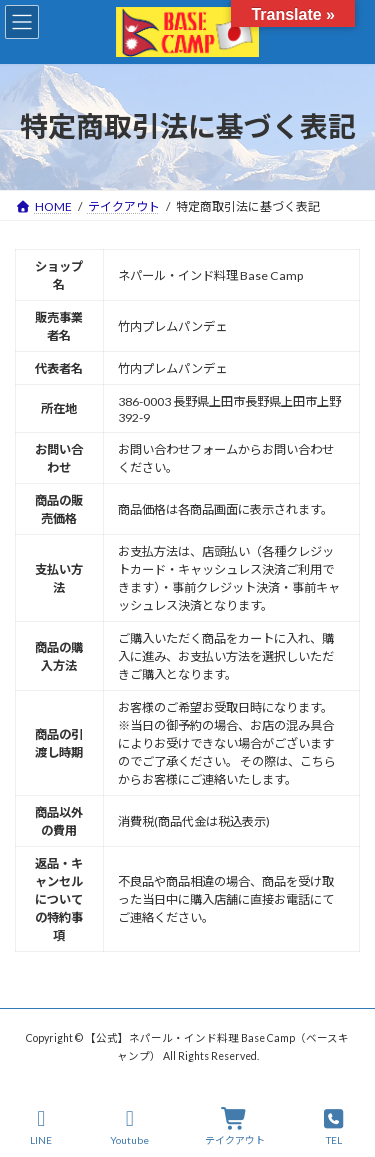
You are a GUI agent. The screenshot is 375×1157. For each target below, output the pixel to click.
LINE (42, 1127)
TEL (334, 1127)
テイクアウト (235, 1127)
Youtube (129, 1127)
